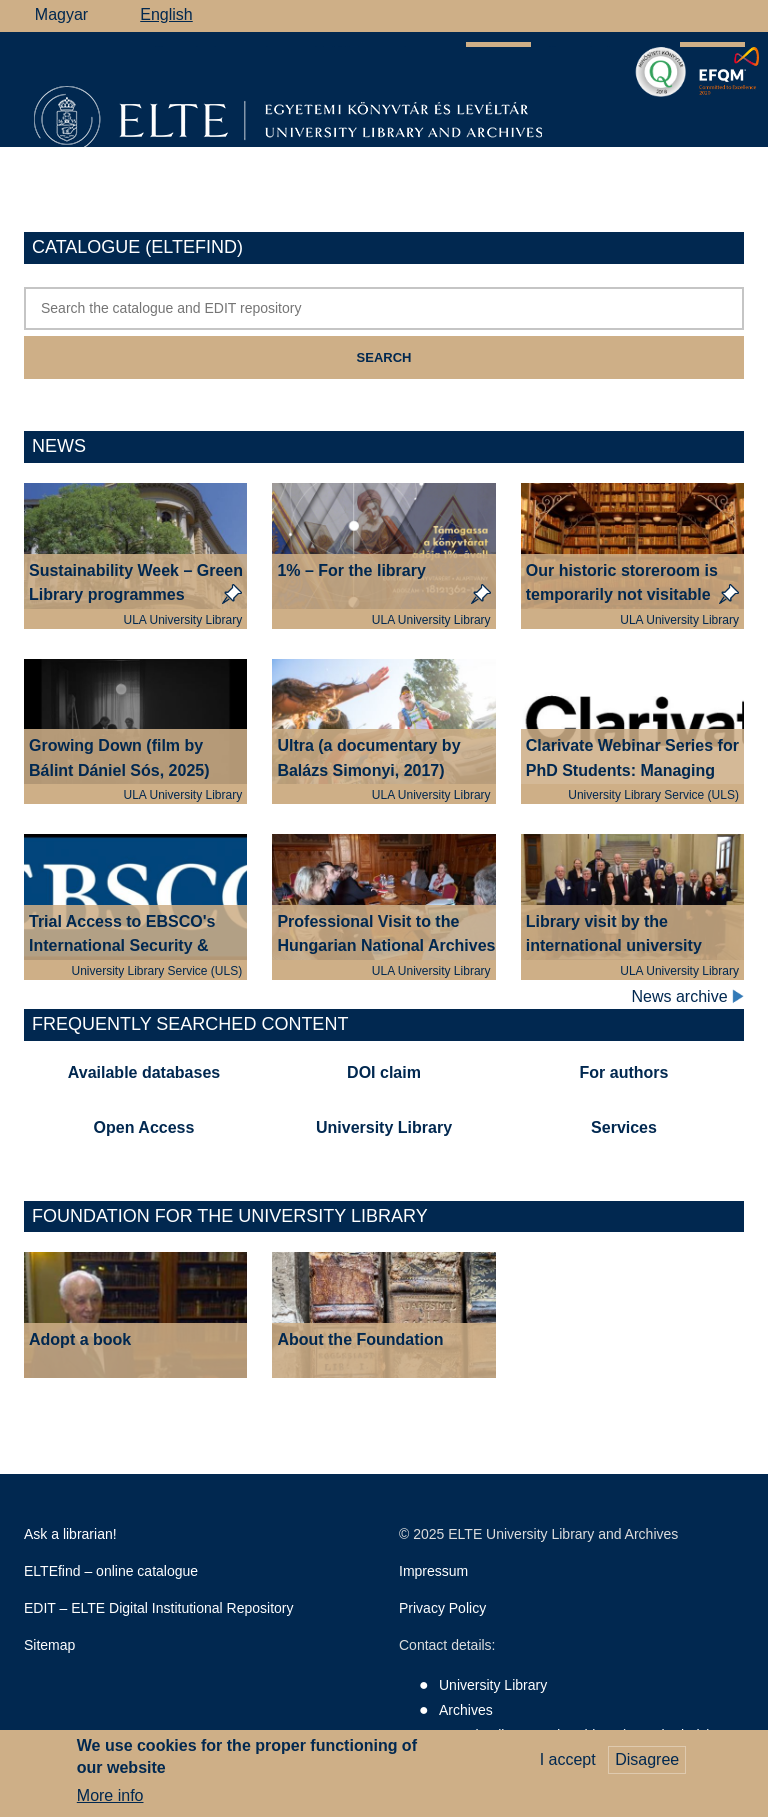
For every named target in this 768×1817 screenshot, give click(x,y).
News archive (688, 997)
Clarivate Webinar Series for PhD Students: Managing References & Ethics (632, 770)
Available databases (144, 1072)
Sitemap (49, 1645)
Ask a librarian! (70, 1534)
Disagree (647, 1766)
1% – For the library (351, 570)
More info (110, 1803)
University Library (384, 1127)
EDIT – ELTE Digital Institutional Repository (159, 1608)
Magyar (61, 14)
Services (624, 1127)
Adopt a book (80, 1339)
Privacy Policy (442, 1608)
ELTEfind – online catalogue (111, 1571)
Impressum (433, 1571)
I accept (568, 1766)
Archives (466, 1710)
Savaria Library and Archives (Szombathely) (575, 1735)
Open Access (144, 1127)
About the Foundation (360, 1339)
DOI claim (384, 1072)
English (166, 14)
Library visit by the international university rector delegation (614, 946)
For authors (624, 1072)
